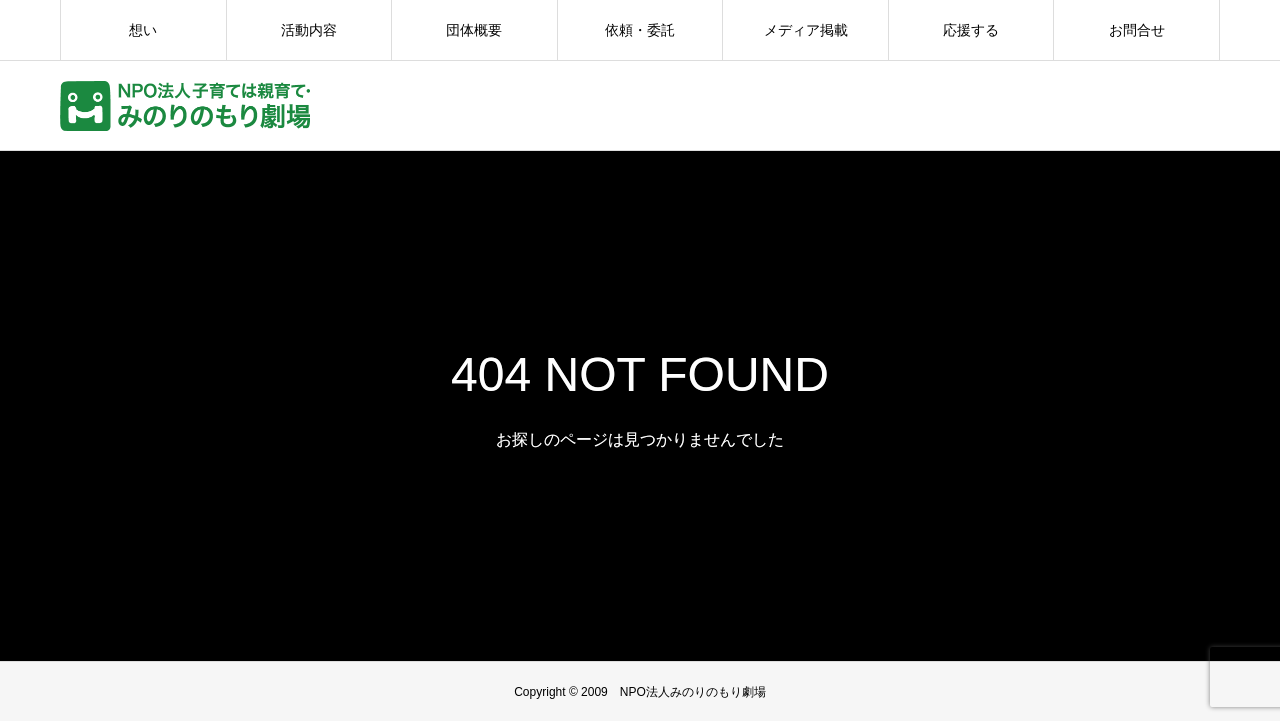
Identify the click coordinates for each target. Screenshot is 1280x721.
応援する (971, 30)
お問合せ (1137, 30)
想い (143, 30)
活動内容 (309, 30)
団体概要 (474, 30)
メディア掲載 (806, 30)
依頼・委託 (640, 30)
